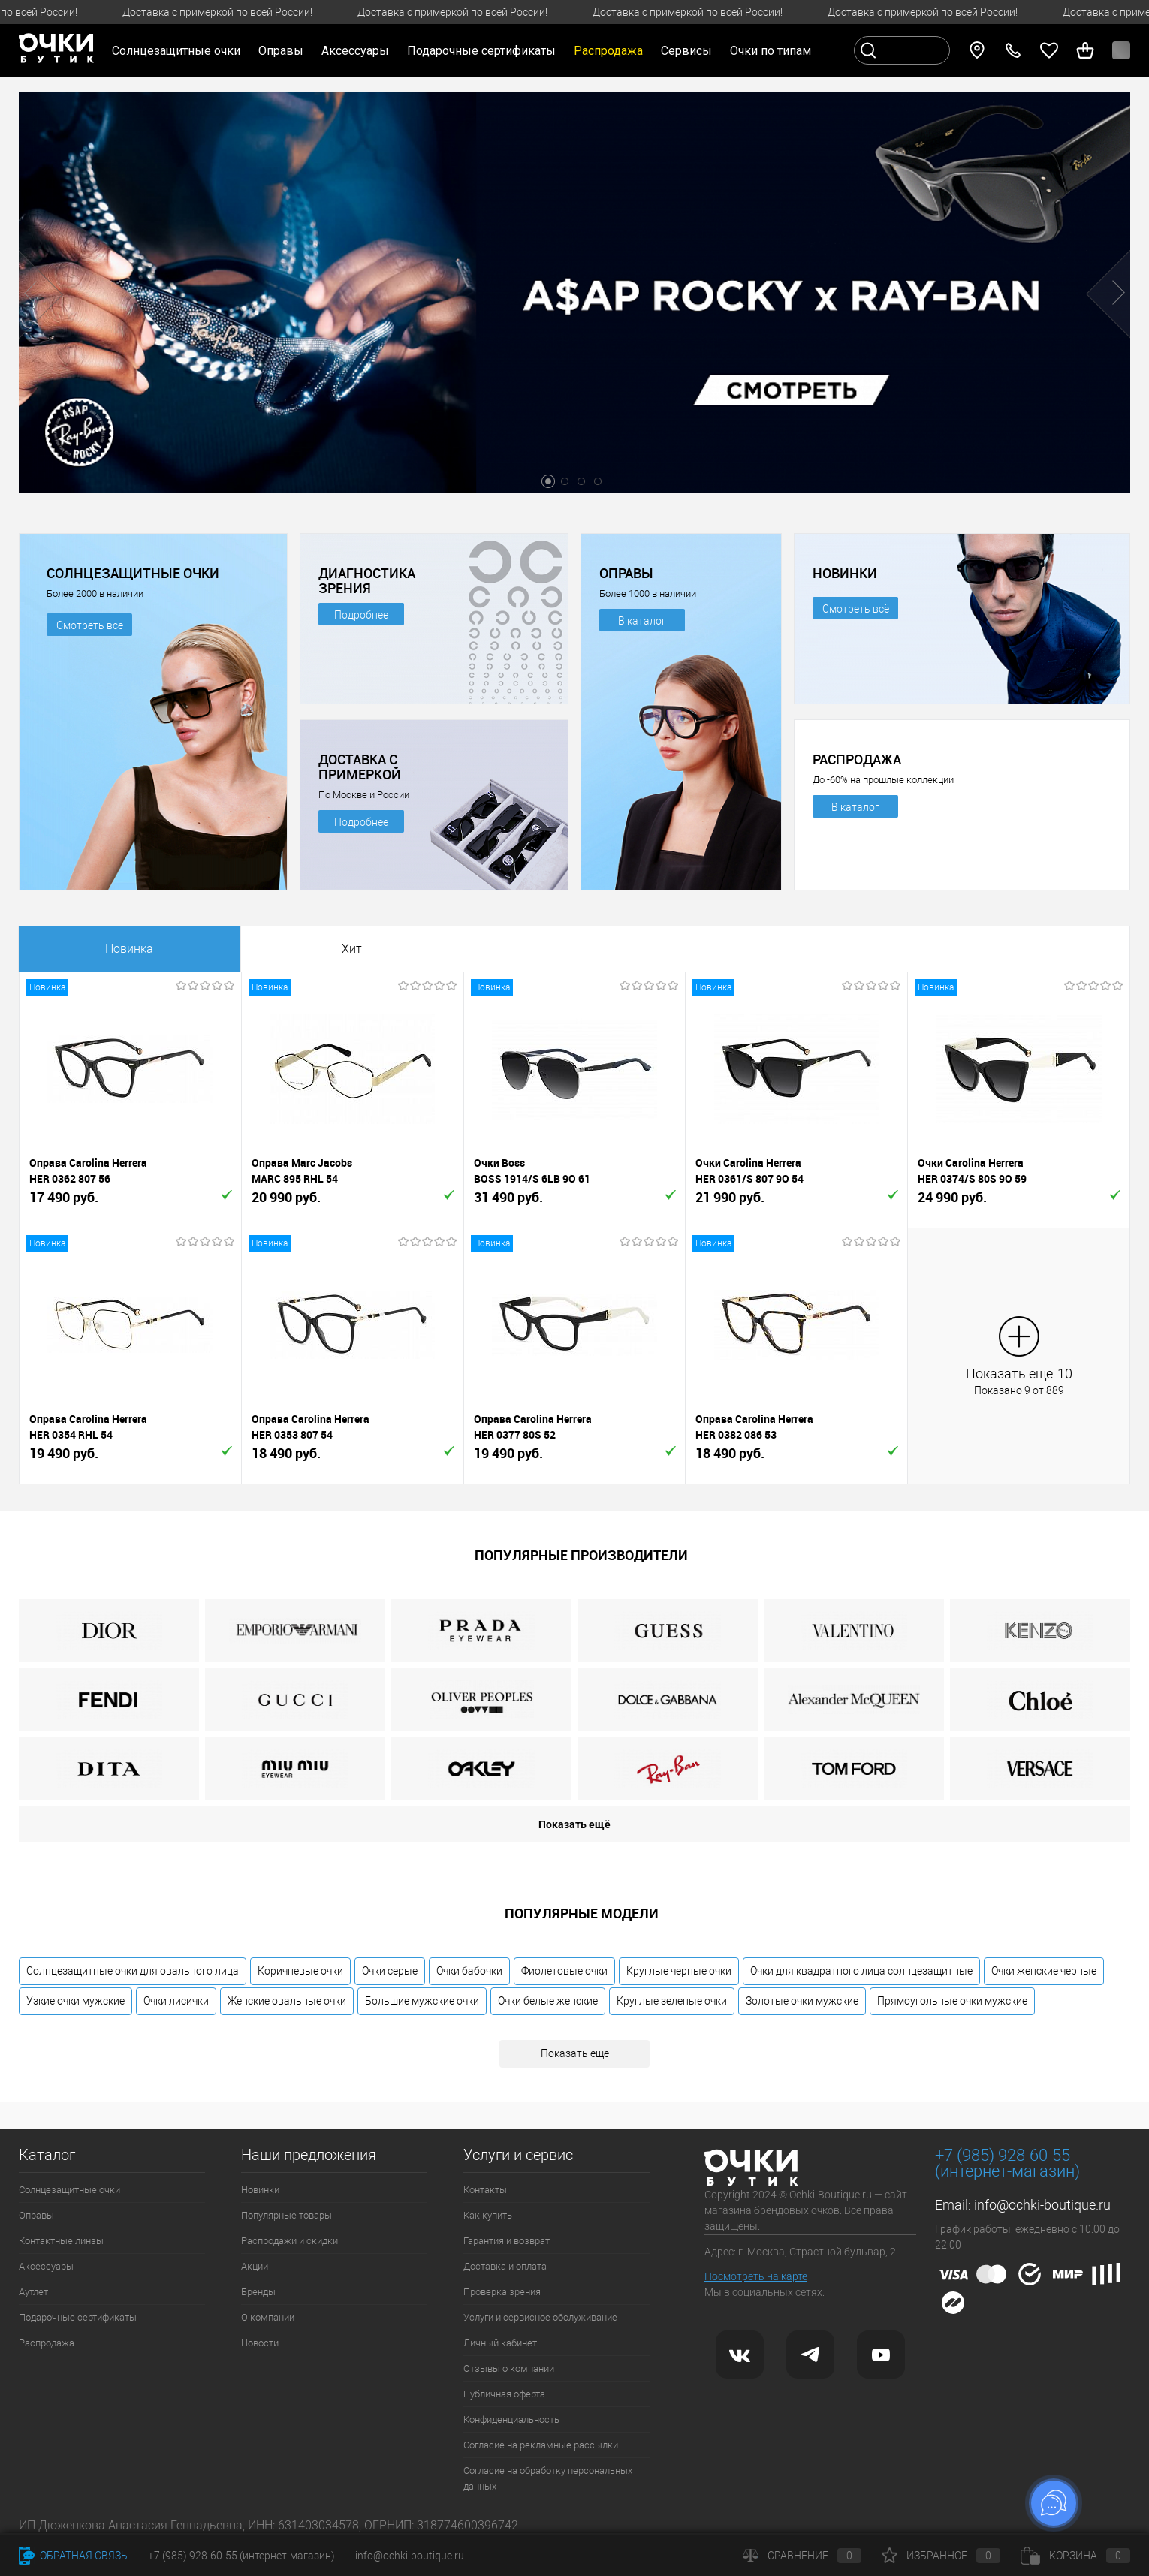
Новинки (260, 2189)
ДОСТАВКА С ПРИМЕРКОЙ (359, 767)
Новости (260, 2343)
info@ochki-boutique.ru (1042, 2205)
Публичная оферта (504, 2394)
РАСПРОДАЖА (857, 759)
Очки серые (390, 1971)
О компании (267, 2317)
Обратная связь (73, 2556)
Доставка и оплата (505, 2266)
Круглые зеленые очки (672, 2001)
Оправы (36, 2215)
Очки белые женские (548, 2001)
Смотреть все (89, 625)
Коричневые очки (300, 1971)
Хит (352, 949)
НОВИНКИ (845, 572)
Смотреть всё (855, 609)
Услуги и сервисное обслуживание (540, 2317)
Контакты (485, 2189)
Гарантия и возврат (506, 2240)
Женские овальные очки (287, 2001)
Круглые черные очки (678, 1971)
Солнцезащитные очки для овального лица (132, 1971)
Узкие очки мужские (75, 2001)
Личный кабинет (500, 2343)
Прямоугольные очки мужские (952, 2001)
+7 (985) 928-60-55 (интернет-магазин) (241, 2556)
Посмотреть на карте (755, 2276)
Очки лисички (176, 2001)
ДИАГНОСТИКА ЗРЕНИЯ (366, 580)
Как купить (487, 2215)
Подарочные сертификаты (481, 51)
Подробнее (361, 615)
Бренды (258, 2291)
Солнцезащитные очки (69, 2189)
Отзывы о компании (508, 2368)
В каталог (642, 621)
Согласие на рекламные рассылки (540, 2445)
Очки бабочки (469, 1971)
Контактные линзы (61, 2240)
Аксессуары (46, 2266)
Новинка (129, 949)
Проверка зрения (502, 2291)
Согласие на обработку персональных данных (547, 2478)
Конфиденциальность (511, 2419)
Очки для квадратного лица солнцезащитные (861, 1971)
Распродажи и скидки (289, 2240)
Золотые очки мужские (802, 2001)
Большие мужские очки (422, 2001)
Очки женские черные (1043, 1971)
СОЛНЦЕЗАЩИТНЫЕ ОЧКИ (133, 572)
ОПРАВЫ (626, 572)
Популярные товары (286, 2215)
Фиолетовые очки (564, 1971)
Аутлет (33, 2291)
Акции (254, 2266)
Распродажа (46, 2343)
